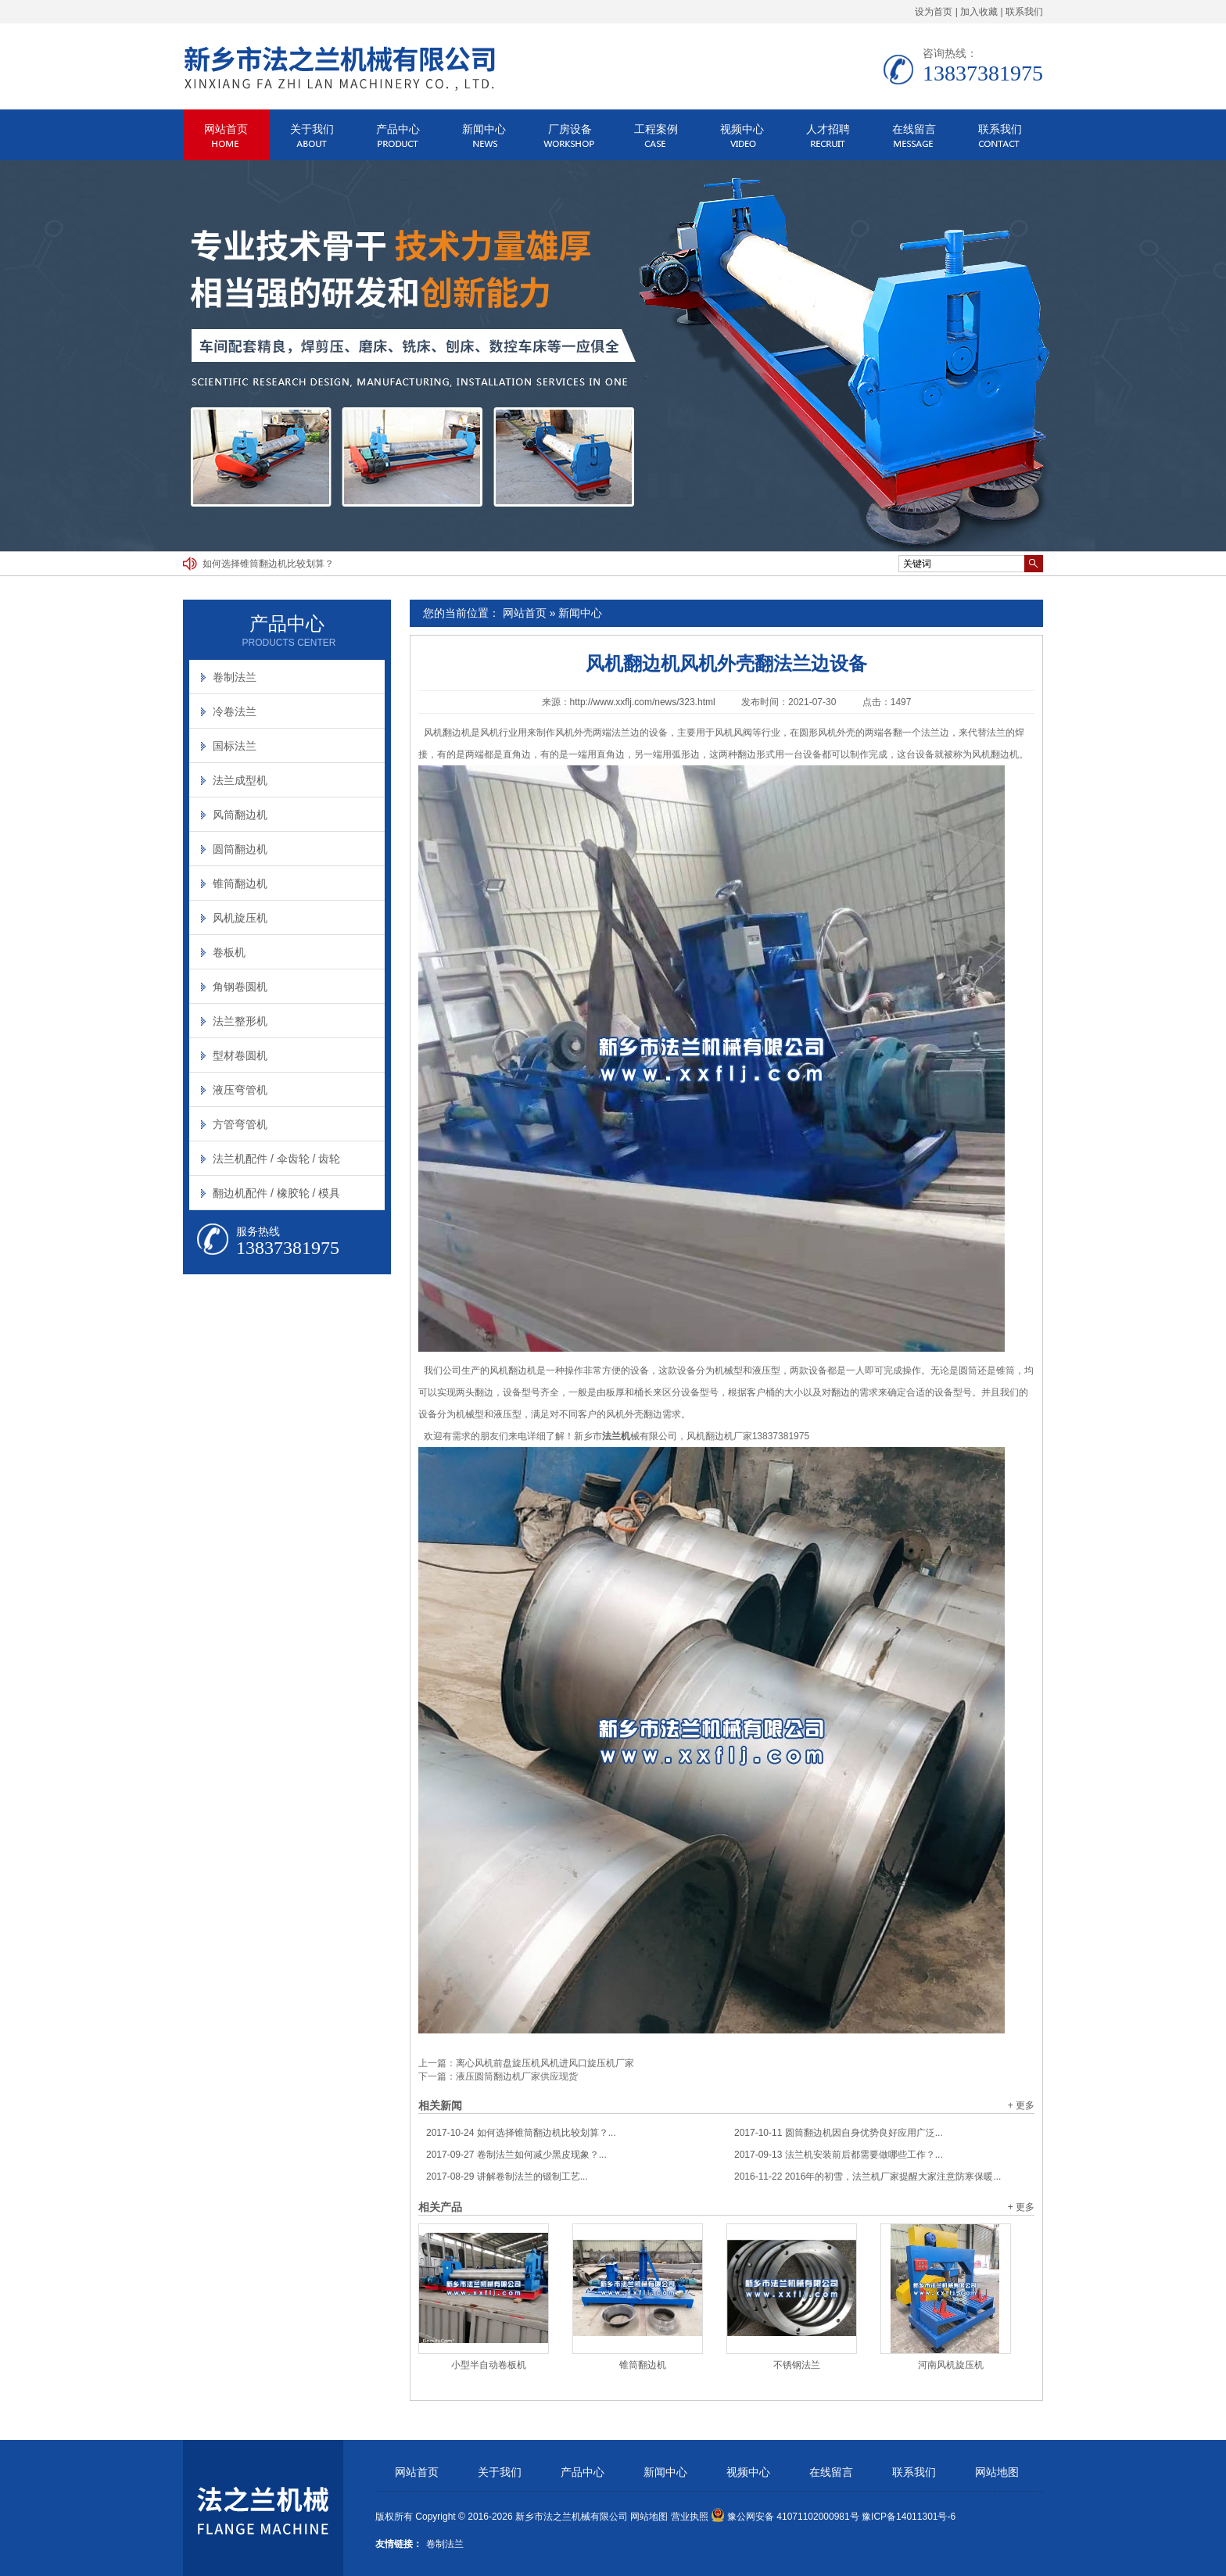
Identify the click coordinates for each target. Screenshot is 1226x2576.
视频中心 (742, 129)
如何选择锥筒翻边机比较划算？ (268, 563)
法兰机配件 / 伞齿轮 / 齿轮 (276, 1158)
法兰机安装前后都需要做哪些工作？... (838, 2154)
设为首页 (933, 11)
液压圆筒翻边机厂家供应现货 (517, 2076)
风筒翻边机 (240, 814)
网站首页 (226, 129)
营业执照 (689, 2516)
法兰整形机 (240, 1021)
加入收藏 (979, 11)
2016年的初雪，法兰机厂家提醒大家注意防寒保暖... (867, 2176)
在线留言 (914, 129)
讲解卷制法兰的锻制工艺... (507, 2176)
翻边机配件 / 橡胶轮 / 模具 (276, 1193)
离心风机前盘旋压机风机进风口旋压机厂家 (545, 2063)
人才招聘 (828, 129)
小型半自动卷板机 (488, 2364)
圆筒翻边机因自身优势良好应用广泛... (838, 2132)
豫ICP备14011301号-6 (908, 2516)
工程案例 (656, 129)
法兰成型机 (240, 780)
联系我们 (1024, 11)
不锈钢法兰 (796, 2364)
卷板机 (229, 952)
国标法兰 (234, 746)
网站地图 (997, 2472)
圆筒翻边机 (240, 849)
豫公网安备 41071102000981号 (785, 2516)
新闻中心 (484, 129)
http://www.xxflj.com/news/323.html (642, 702)
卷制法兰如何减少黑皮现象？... (516, 2154)
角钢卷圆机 (240, 986)
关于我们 (312, 129)
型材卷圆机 (240, 1055)
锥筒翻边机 (642, 2364)
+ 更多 (1021, 2105)
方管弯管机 (240, 1124)
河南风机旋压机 (951, 2364)
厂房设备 (570, 129)
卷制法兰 (234, 677)
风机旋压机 (240, 918)
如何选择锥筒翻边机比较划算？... (521, 2132)
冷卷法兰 (234, 711)
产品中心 (398, 129)
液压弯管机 (240, 1090)
